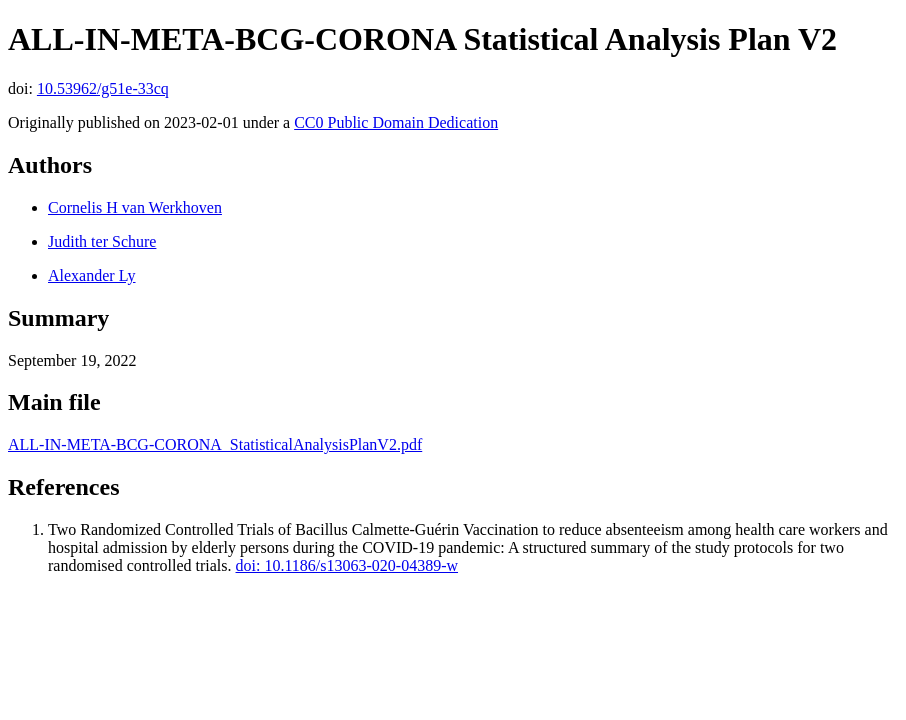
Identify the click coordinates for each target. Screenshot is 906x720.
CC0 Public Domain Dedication (396, 122)
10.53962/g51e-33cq (103, 88)
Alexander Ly (92, 275)
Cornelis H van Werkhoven (135, 207)
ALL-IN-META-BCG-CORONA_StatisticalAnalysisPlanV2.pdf (215, 444)
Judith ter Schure (102, 241)
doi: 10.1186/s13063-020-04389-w (347, 565)
